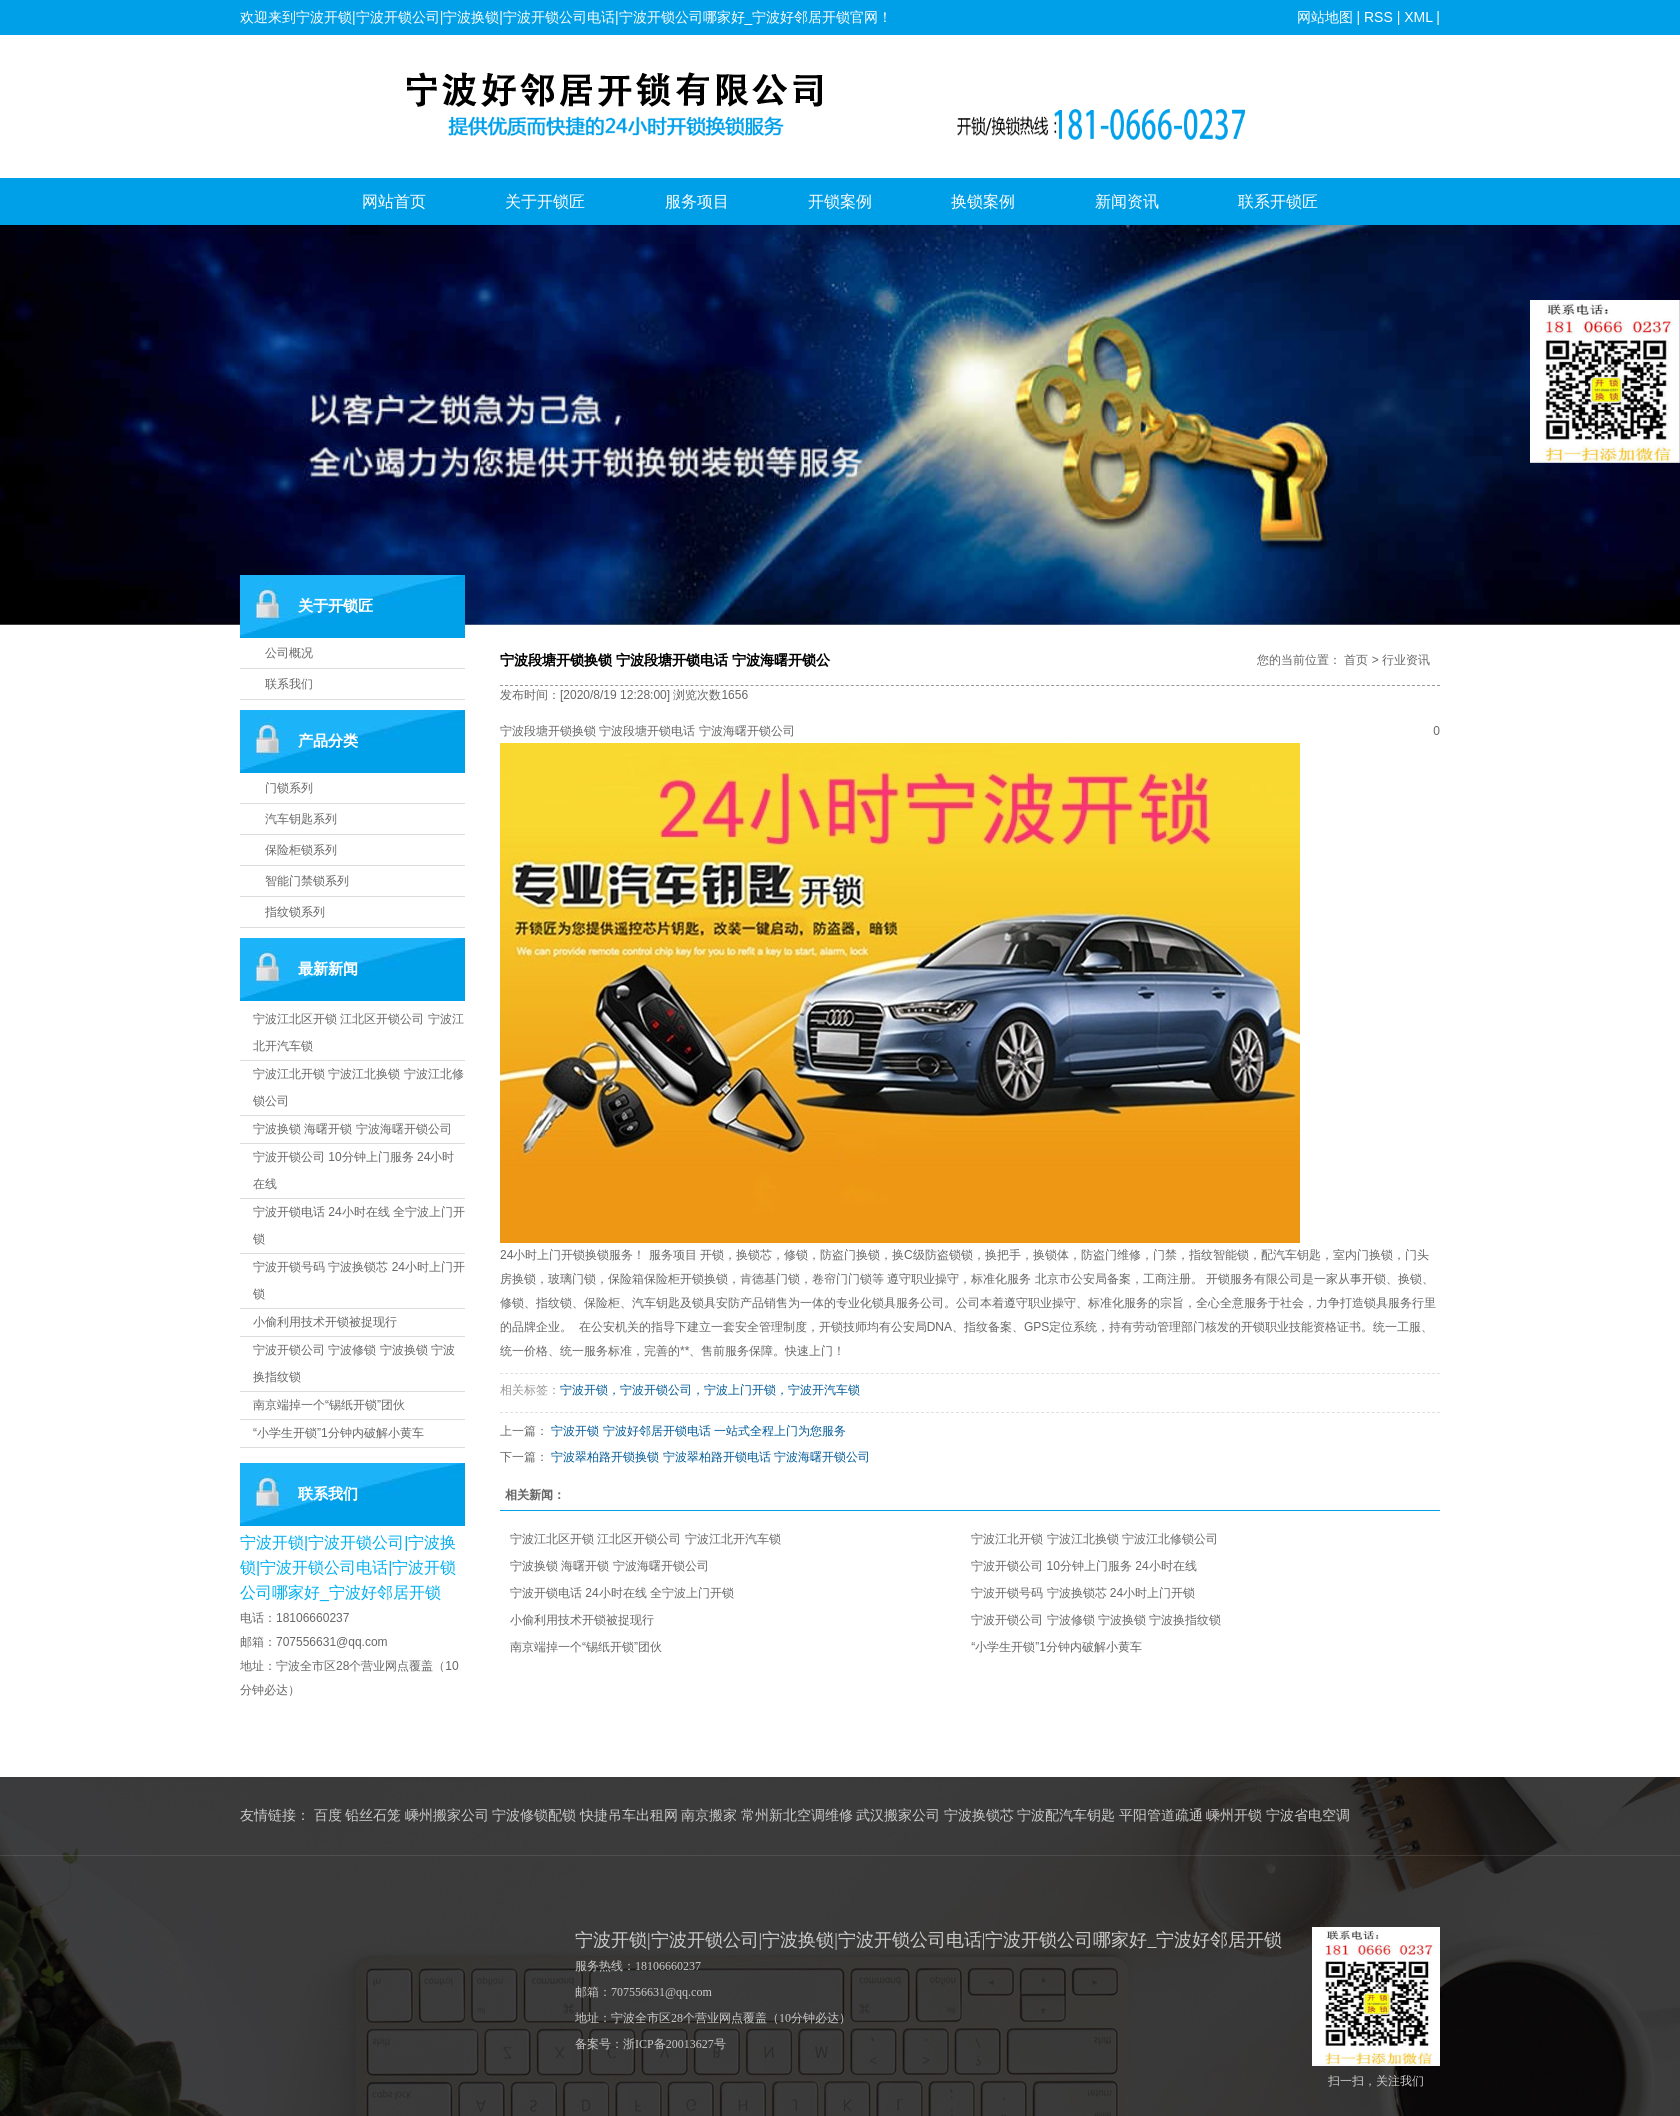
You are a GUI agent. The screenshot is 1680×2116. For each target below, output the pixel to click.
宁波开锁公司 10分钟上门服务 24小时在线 (1083, 1566)
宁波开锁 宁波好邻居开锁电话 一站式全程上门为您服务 (698, 1431)
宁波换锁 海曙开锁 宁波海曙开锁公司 (352, 1129)
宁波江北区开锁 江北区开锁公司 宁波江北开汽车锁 (645, 1539)
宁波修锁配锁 (534, 1815)
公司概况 (289, 653)
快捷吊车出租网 (629, 1815)
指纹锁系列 (295, 912)
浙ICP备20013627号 (674, 2044)
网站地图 (1325, 17)
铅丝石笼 (373, 1815)
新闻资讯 (1127, 201)
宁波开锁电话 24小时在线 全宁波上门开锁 (622, 1593)
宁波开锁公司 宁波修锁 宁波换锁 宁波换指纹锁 (1096, 1620)
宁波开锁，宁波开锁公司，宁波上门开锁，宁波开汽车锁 (710, 1390)
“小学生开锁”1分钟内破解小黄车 (338, 1433)
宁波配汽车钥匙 (1066, 1815)
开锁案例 (840, 201)
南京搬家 (709, 1815)
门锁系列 (289, 788)
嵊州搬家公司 (447, 1815)
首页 (1356, 660)
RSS (1378, 17)
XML (1418, 17)
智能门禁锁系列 (307, 881)
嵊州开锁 (1234, 1815)
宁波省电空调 (1308, 1815)
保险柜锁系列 (301, 850)
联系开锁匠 (1278, 201)
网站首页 (394, 201)
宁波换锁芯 (979, 1815)
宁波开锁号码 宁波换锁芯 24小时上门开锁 (1083, 1593)
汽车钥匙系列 (301, 819)
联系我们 (289, 684)
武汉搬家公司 (898, 1815)
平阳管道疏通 (1161, 1815)
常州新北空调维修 (797, 1815)
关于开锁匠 (545, 201)
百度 (328, 1815)
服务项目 (697, 201)
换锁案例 (983, 201)
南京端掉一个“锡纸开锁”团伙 (329, 1405)
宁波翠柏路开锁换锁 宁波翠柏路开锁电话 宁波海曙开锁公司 (710, 1457)
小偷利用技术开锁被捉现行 (325, 1322)
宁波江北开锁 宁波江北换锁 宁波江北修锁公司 (1094, 1539)
